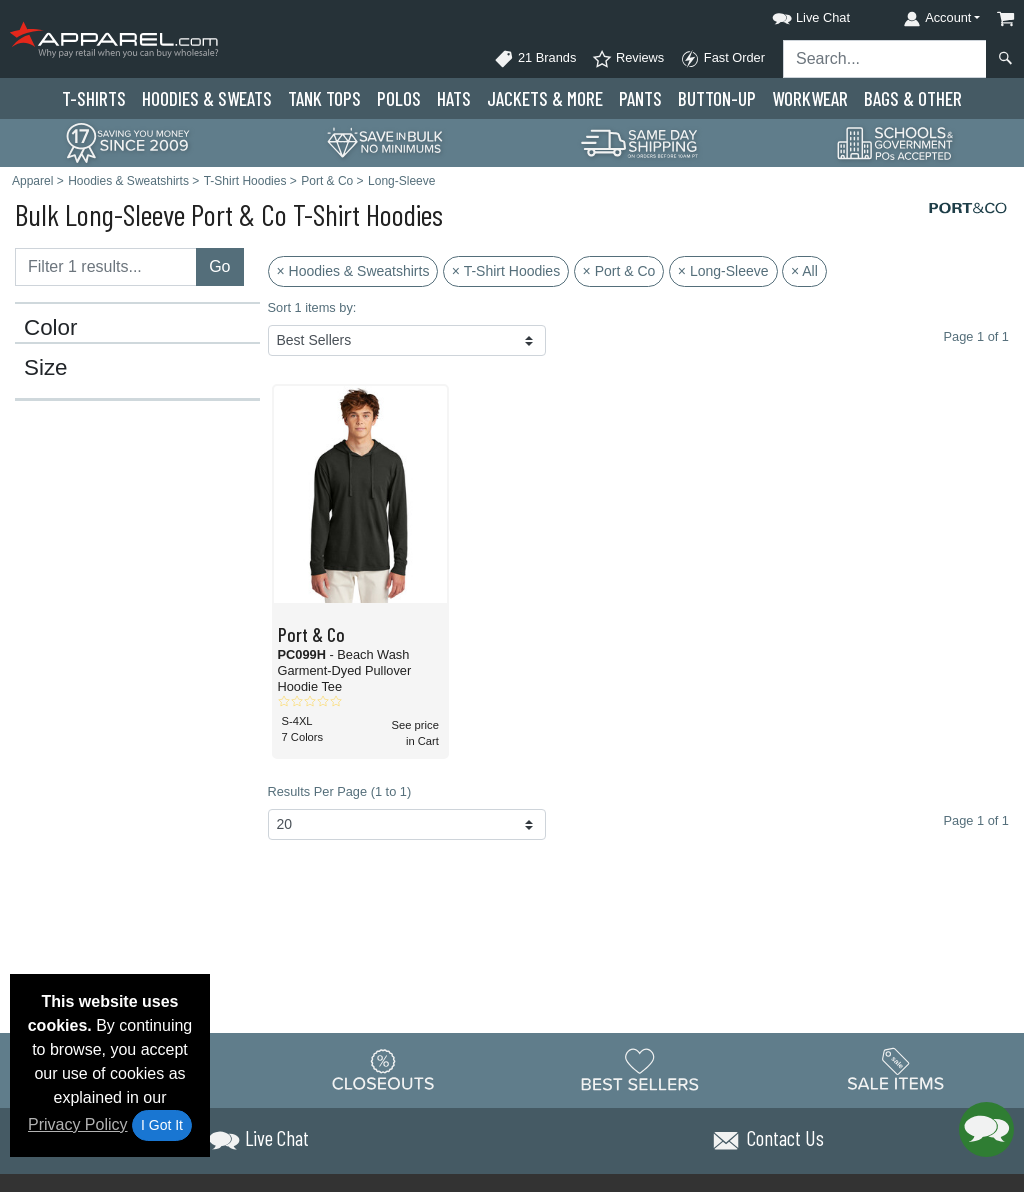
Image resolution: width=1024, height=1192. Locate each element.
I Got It (162, 1125)
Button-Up (717, 98)
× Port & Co (619, 271)
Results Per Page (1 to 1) (340, 791)
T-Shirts (94, 98)
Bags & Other (913, 98)
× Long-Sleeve (723, 271)
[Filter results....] (106, 267)
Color (51, 328)
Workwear (810, 98)
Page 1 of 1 (976, 820)
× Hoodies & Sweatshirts (353, 271)
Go (219, 266)
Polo (399, 98)
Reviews (628, 59)
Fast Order (722, 59)
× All (804, 271)
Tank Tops (324, 98)
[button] (793, 14)
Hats (454, 98)
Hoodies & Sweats (207, 98)
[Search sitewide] (885, 59)
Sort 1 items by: (312, 307)
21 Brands (535, 59)
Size (46, 368)
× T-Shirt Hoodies (506, 271)
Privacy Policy (78, 1124)
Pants (640, 98)
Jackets (545, 98)
